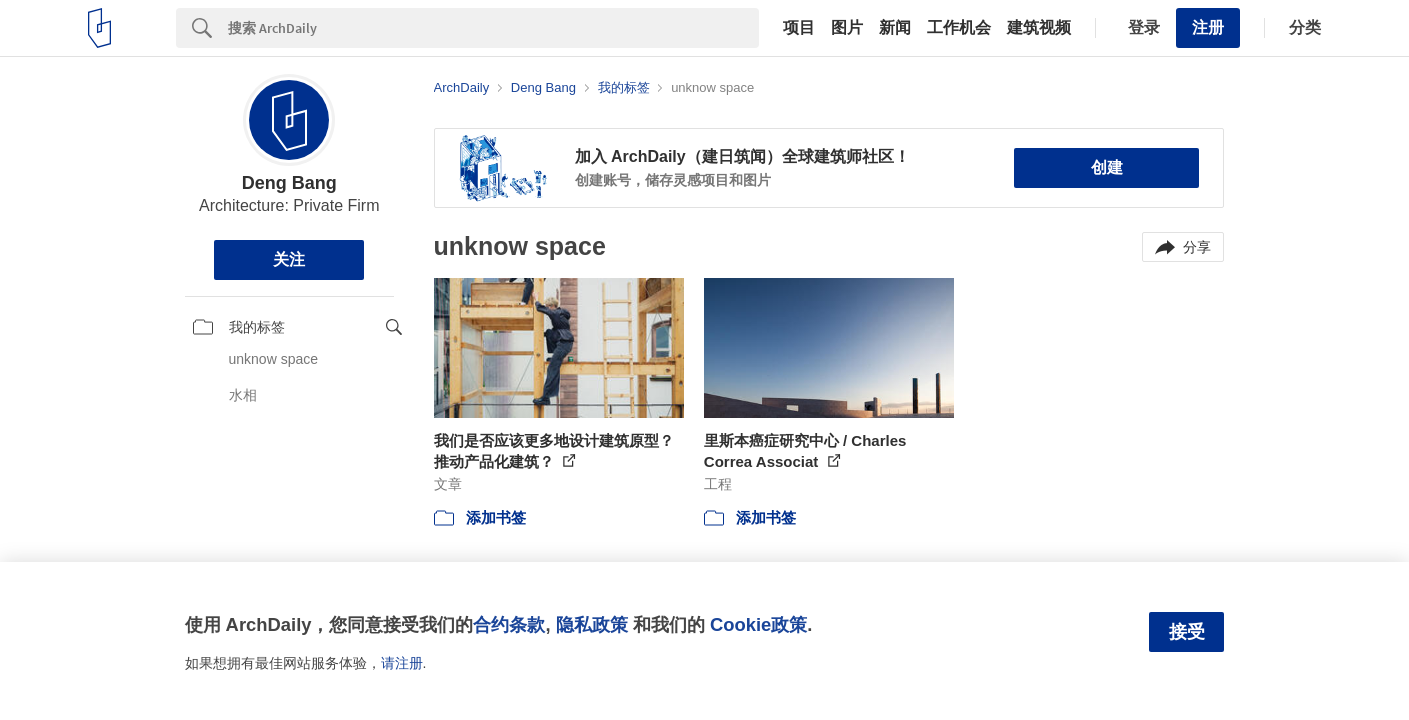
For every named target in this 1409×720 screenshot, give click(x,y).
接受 (1187, 632)
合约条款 (509, 624)
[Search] (493, 28)
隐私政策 (592, 624)
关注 (289, 259)
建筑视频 (1039, 28)
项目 (799, 28)
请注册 (402, 663)
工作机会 (959, 28)
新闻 (895, 28)
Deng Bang (289, 183)
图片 (847, 28)
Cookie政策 (758, 624)
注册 (1208, 27)
